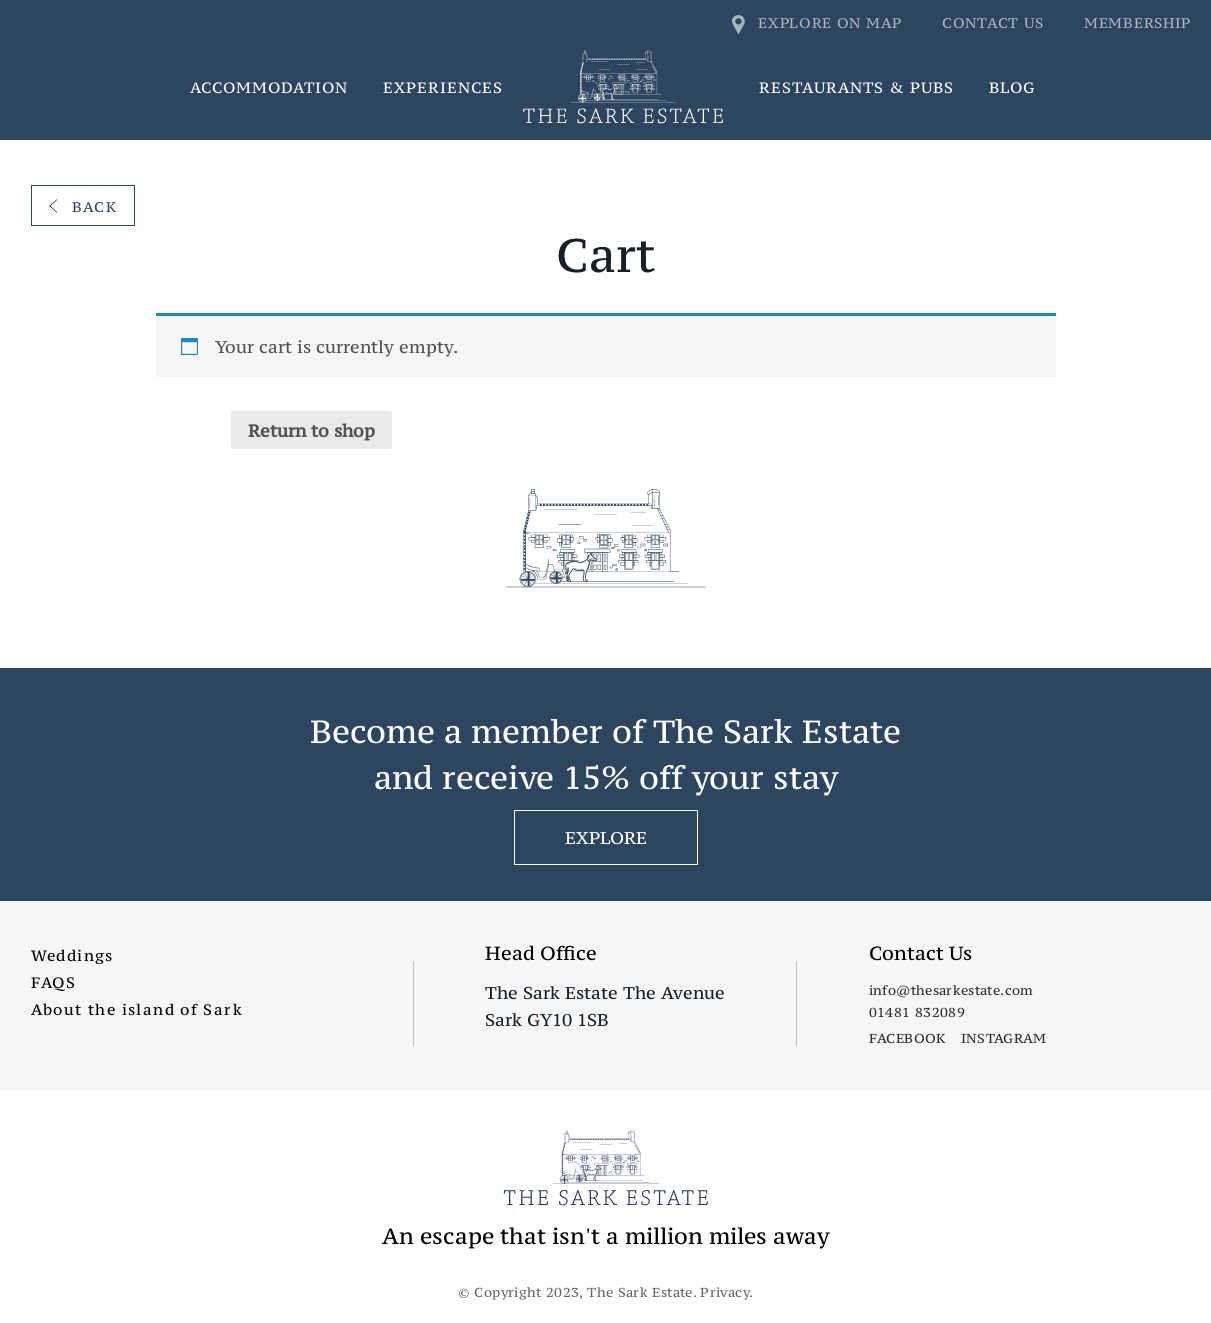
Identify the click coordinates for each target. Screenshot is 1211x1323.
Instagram (1004, 1038)
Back (83, 206)
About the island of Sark (137, 1009)
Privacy (724, 1292)
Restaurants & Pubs (856, 87)
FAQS (54, 982)
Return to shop (311, 430)
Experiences (443, 87)
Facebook (907, 1038)
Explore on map (817, 22)
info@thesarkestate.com (951, 990)
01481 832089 (917, 1012)
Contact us (993, 22)
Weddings (72, 955)
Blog (1012, 87)
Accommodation (269, 87)
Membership (1137, 22)
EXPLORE (606, 837)
